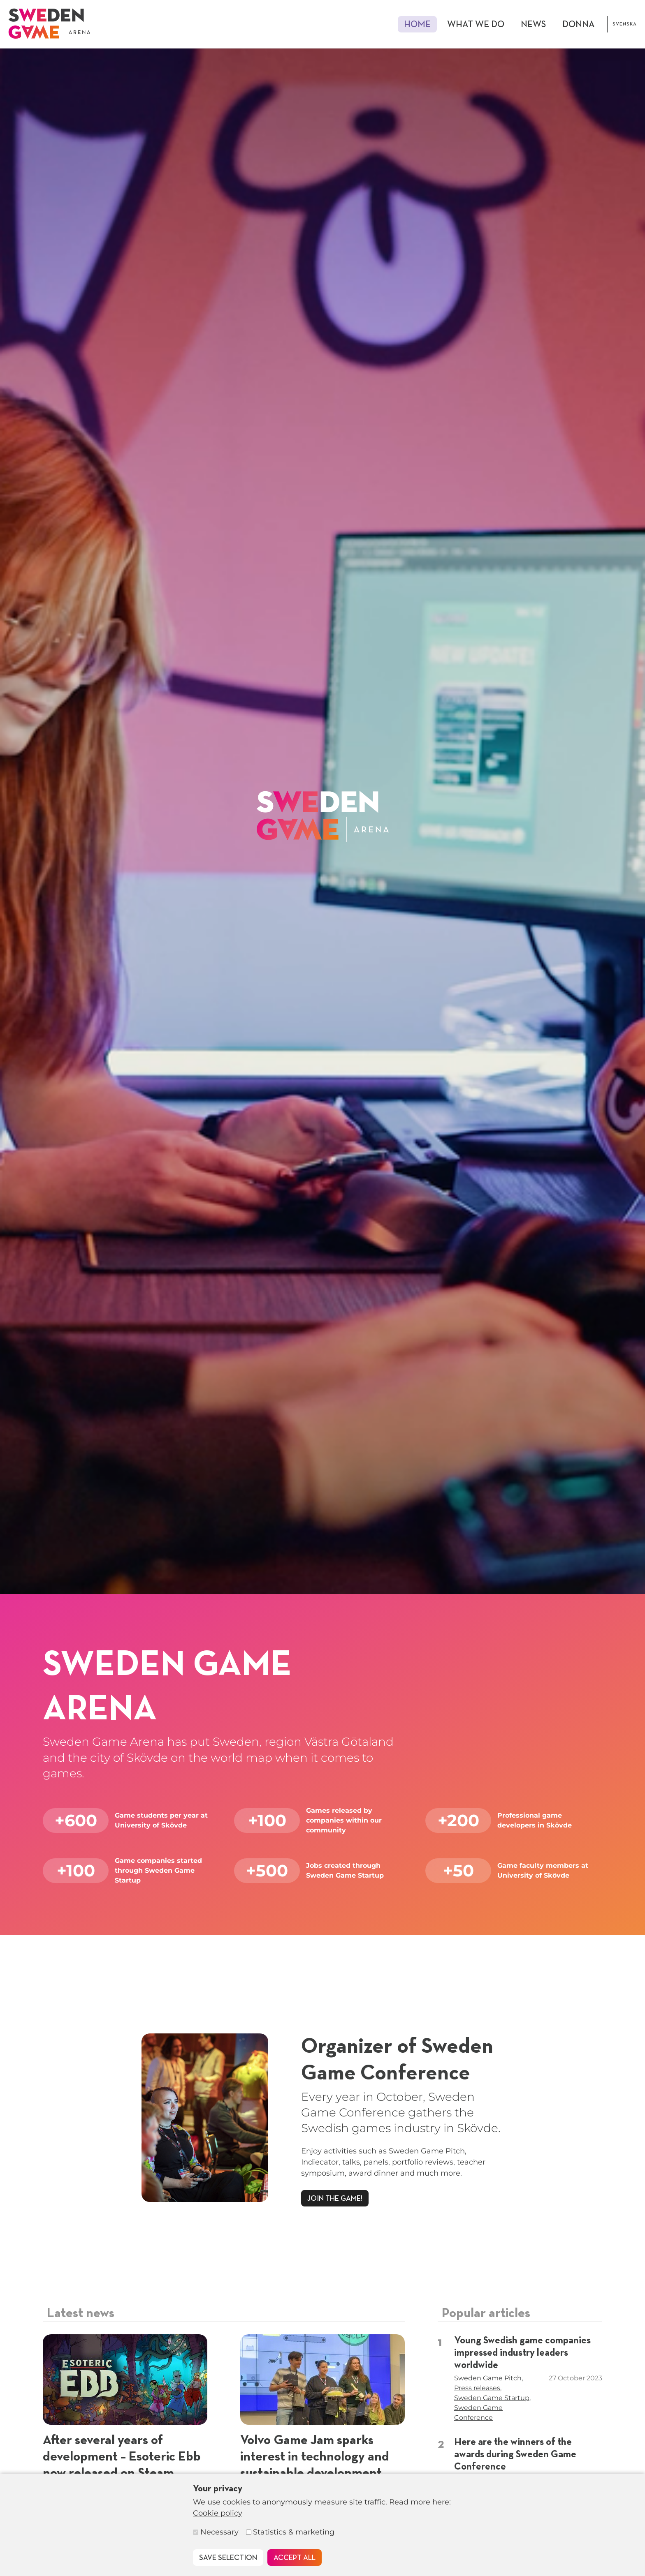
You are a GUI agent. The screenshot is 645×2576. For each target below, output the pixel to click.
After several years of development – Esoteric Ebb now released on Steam (122, 2457)
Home (417, 24)
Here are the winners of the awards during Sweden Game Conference (515, 2454)
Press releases (477, 2388)
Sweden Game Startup (491, 2398)
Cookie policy (217, 2513)
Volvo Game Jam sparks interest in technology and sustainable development (314, 2457)
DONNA (578, 24)
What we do (475, 24)
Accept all (295, 2558)
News (533, 24)
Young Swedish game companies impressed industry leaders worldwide (522, 2353)
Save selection (228, 2558)
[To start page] (49, 24)
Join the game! (334, 2198)
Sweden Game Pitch (488, 2378)
